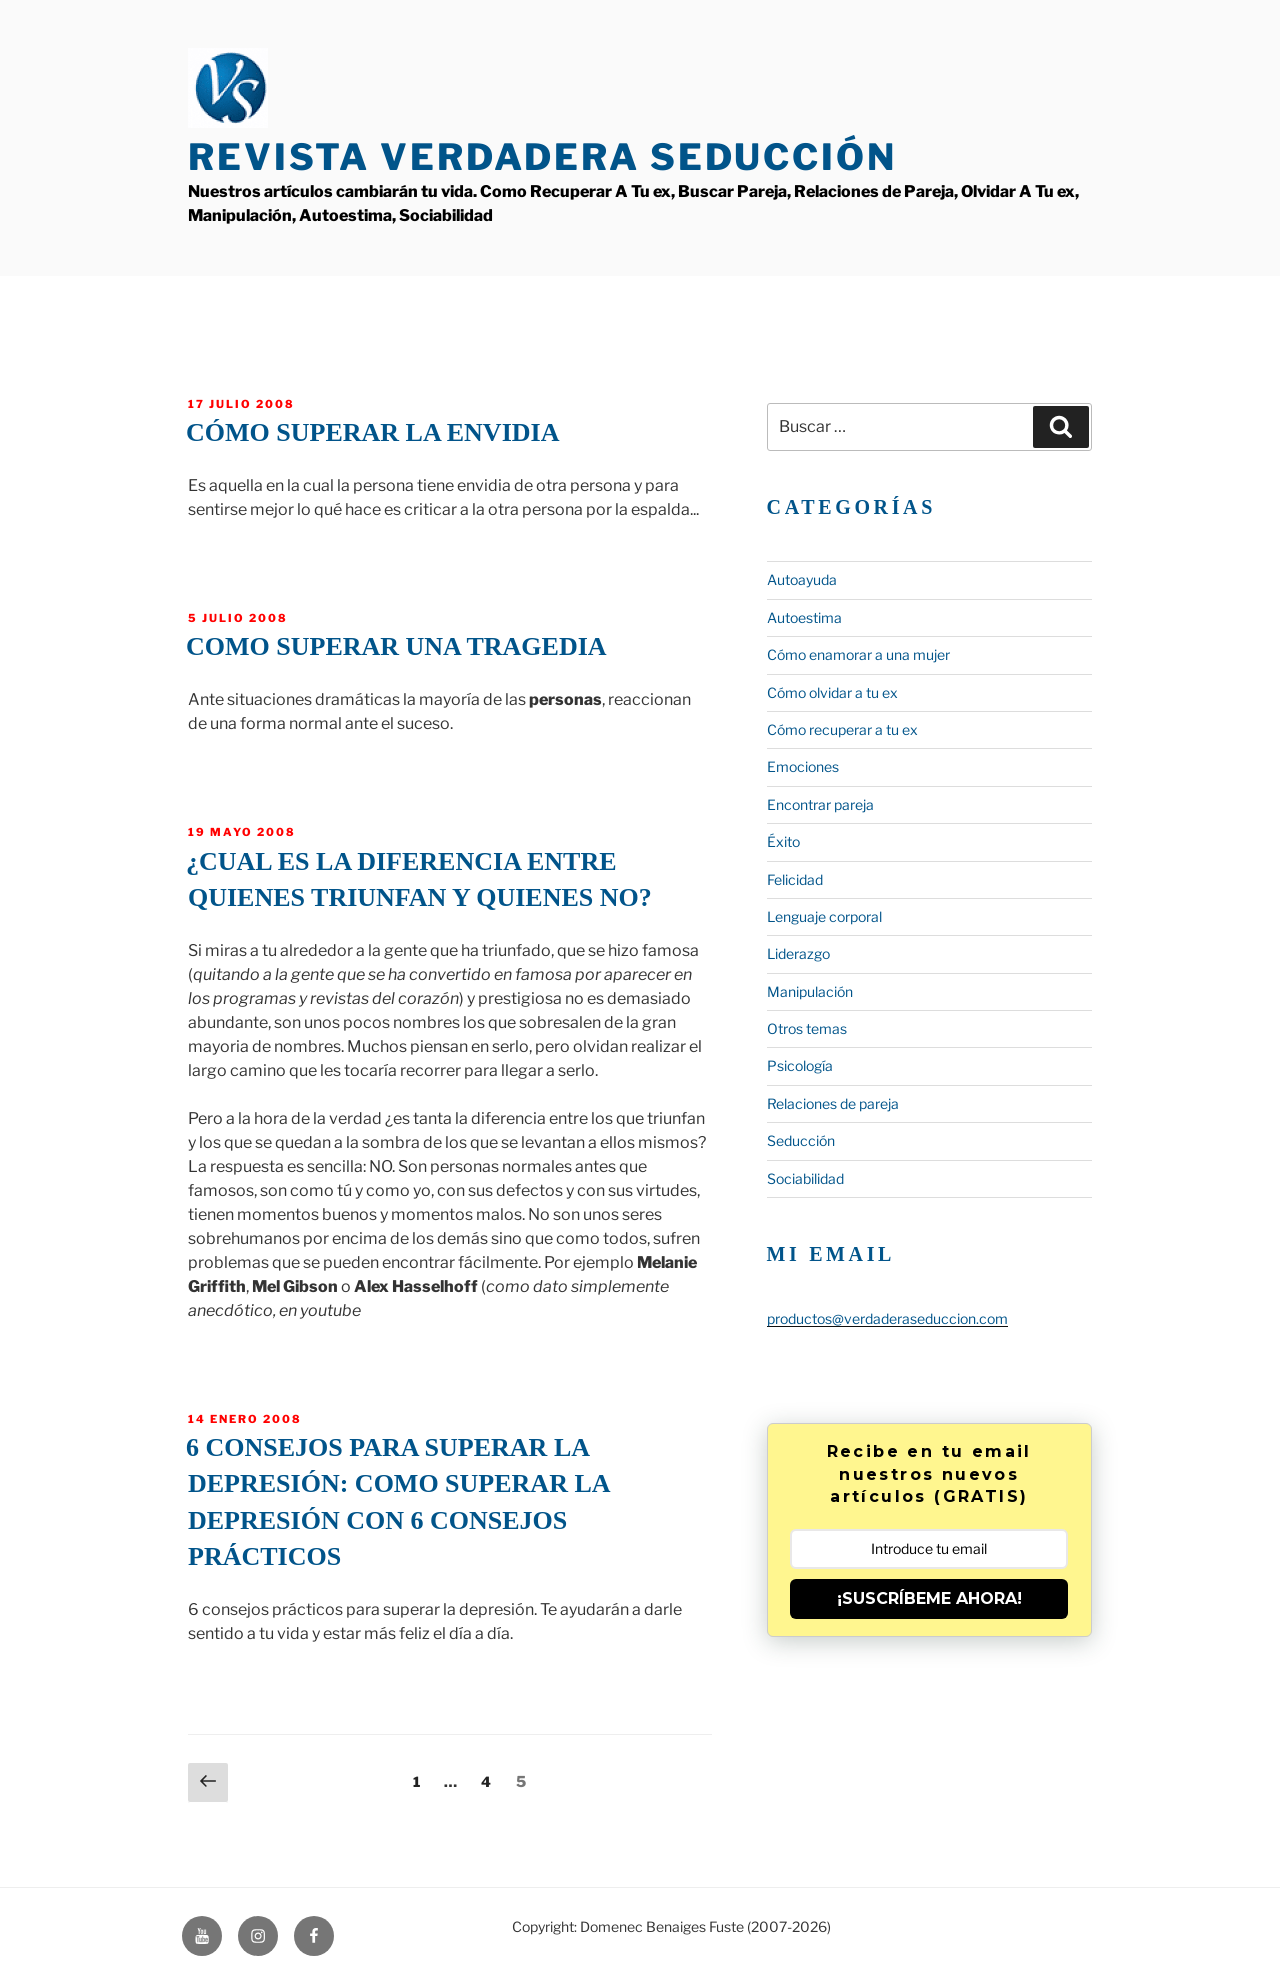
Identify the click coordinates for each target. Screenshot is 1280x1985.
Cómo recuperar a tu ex (842, 729)
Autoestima (804, 617)
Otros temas (807, 1028)
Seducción (801, 1140)
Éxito (783, 841)
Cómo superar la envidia (372, 432)
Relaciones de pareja (833, 1103)
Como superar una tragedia (396, 646)
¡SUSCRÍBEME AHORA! (929, 1598)
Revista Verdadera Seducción (542, 157)
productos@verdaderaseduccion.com (887, 1318)
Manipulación (810, 991)
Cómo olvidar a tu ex (832, 692)
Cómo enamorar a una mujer (858, 654)
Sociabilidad (805, 1178)
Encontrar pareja (820, 804)
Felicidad (795, 879)
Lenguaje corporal (824, 916)
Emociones (803, 766)
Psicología (800, 1065)
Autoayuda (802, 579)
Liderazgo (798, 953)
